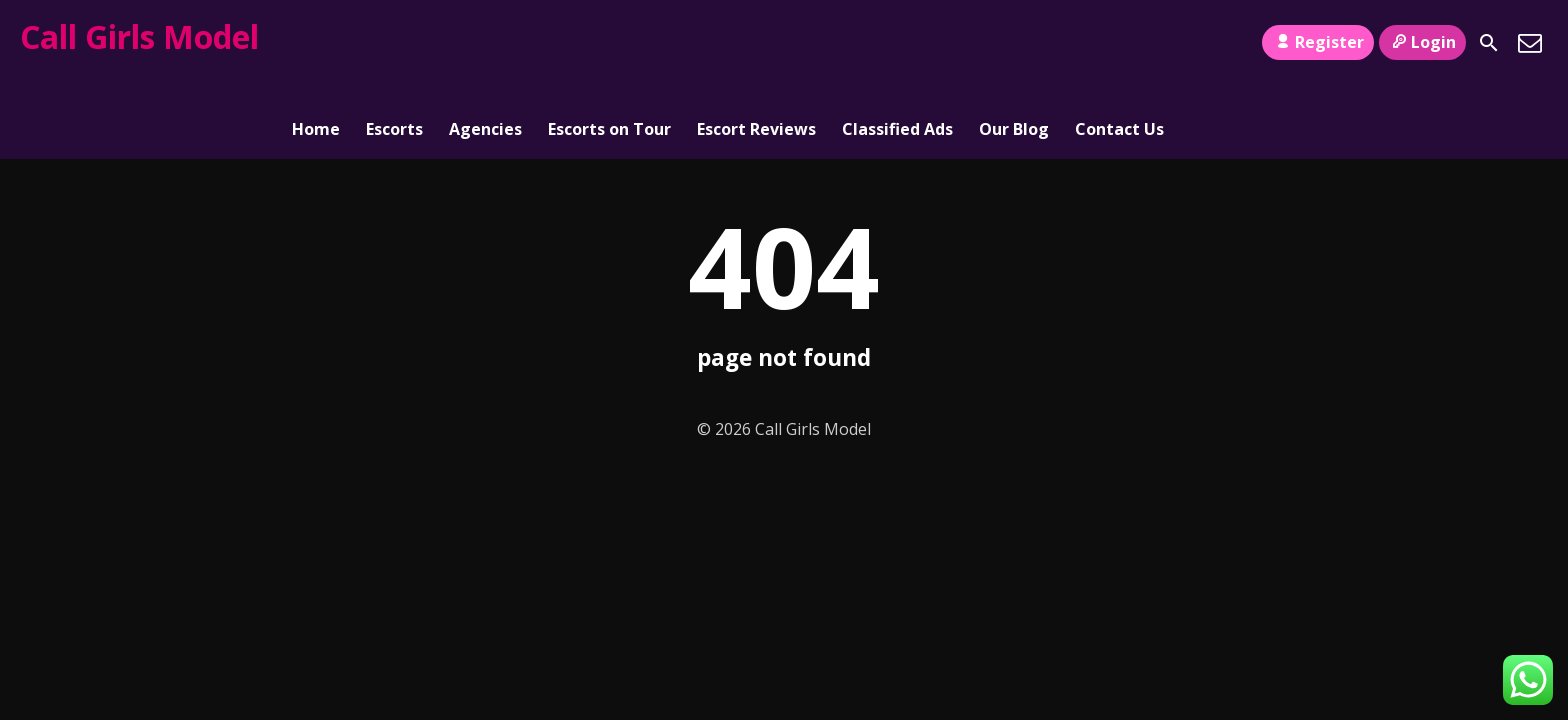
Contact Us (1119, 43)
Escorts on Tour (609, 43)
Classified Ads (897, 43)
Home (316, 43)
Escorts (394, 43)
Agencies (485, 43)
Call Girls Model (139, 36)
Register (1317, 42)
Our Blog (1014, 43)
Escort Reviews (756, 43)
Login (1422, 42)
